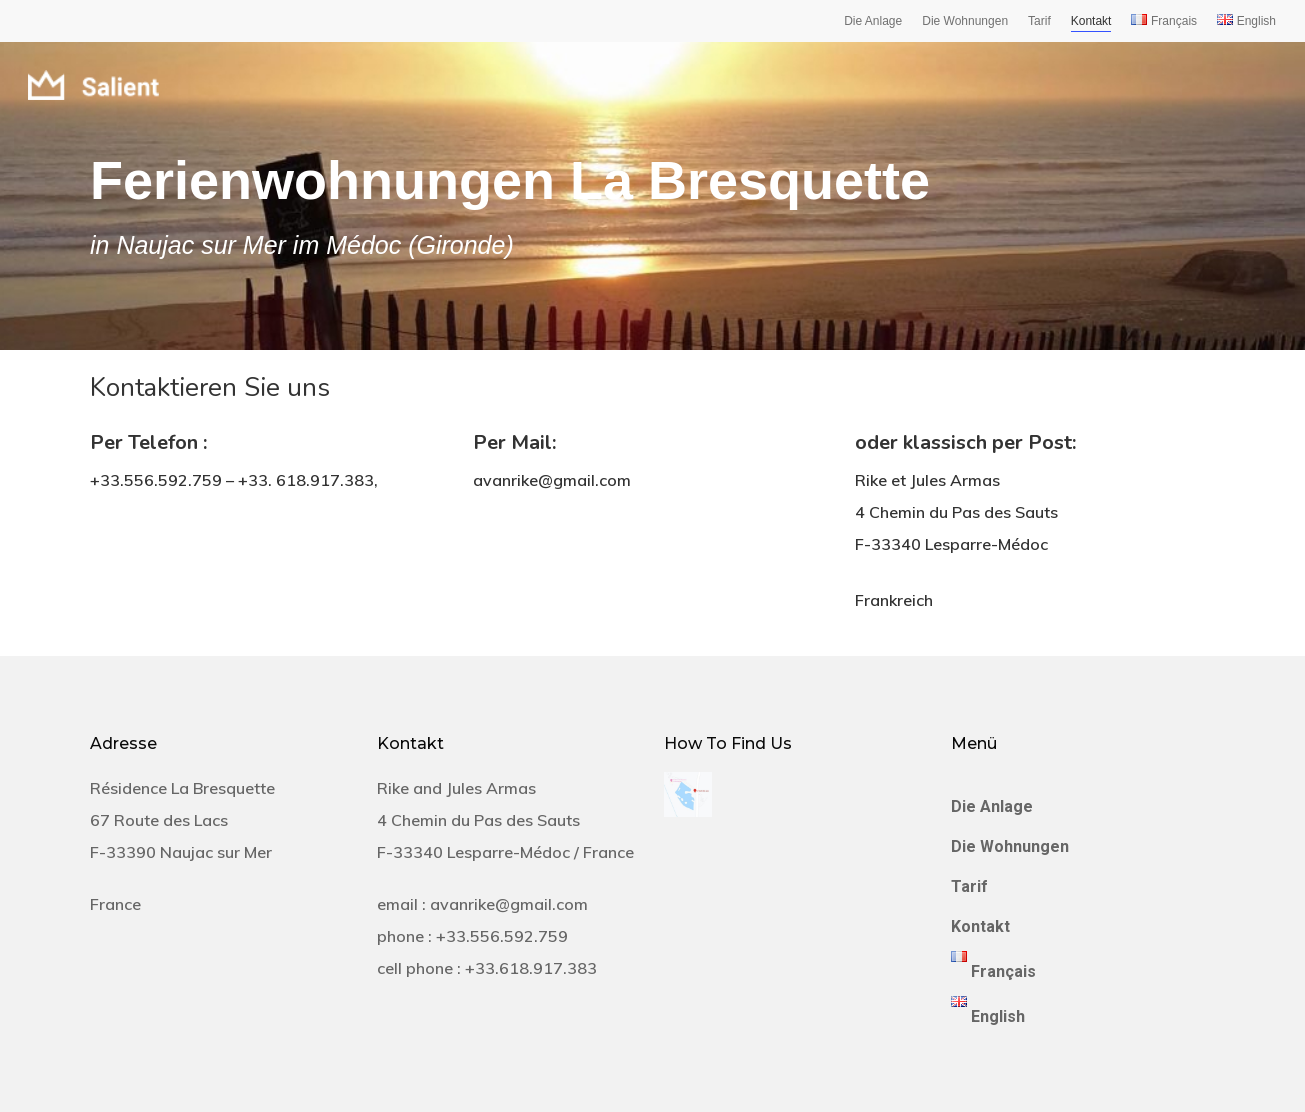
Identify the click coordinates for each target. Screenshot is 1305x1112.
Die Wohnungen (965, 21)
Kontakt (1091, 21)
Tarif (1039, 21)
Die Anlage (873, 21)
